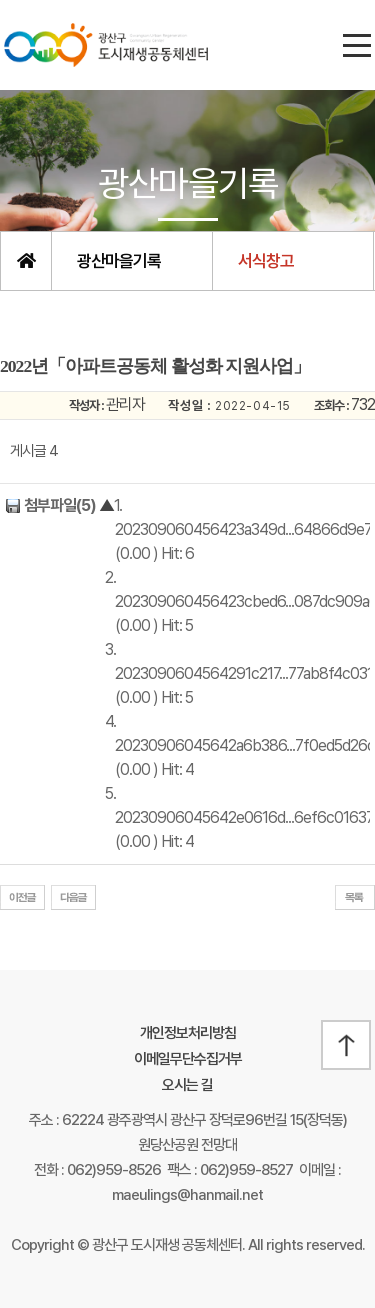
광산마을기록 (119, 261)
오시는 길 (187, 1085)
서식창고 (266, 261)
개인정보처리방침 (188, 1033)
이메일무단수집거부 (188, 1059)
